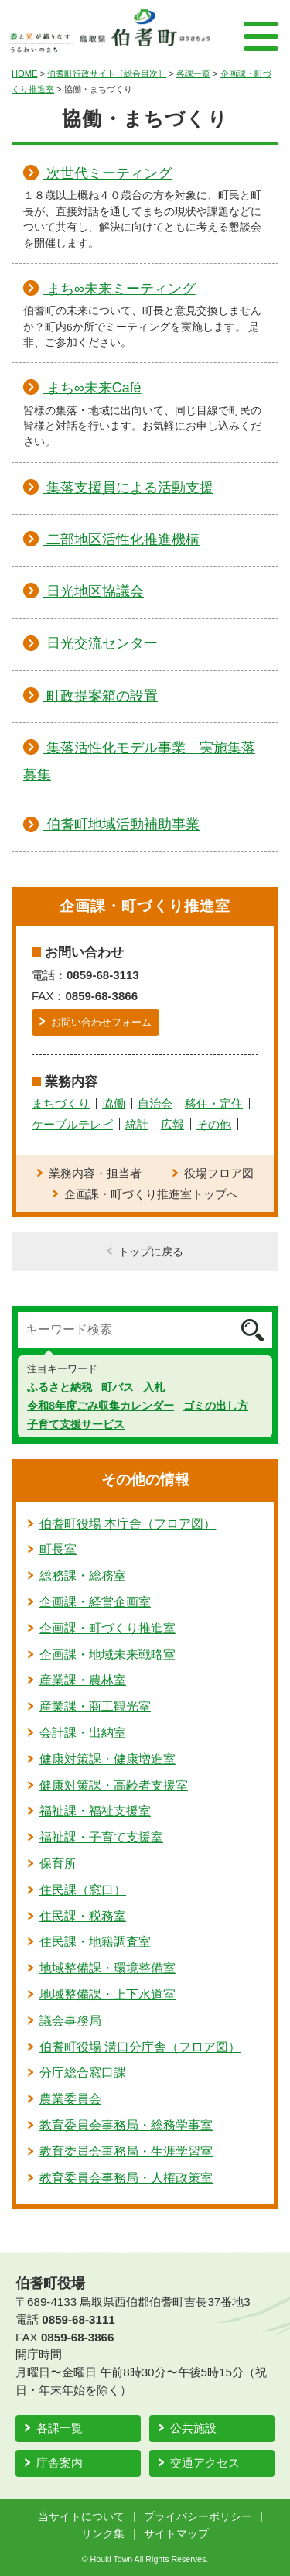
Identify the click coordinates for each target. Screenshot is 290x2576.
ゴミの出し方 (215, 1405)
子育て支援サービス (76, 1424)
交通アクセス (205, 2462)
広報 (172, 1124)
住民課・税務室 (82, 1916)
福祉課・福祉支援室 (95, 1810)
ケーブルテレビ (72, 1124)
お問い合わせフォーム (101, 1022)
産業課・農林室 (82, 1680)
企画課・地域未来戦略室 (107, 1654)
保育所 (58, 1863)
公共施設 (193, 2427)
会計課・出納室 (82, 1732)
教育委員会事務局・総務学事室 (126, 2125)
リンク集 (103, 2534)
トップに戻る (150, 1251)
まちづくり (61, 1103)
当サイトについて (81, 2517)
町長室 (58, 1549)
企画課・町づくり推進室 (107, 1628)
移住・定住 (214, 1103)
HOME (25, 73)
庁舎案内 (59, 2462)
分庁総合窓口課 (82, 2072)
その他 (213, 1124)
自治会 (155, 1103)
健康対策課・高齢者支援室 (113, 1785)
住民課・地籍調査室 (95, 1941)
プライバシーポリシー (198, 2517)
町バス (117, 1387)
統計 (136, 1124)
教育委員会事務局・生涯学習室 (126, 2151)
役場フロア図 (219, 1173)
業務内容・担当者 (95, 1173)
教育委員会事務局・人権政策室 (126, 2177)
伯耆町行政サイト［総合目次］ (106, 73)
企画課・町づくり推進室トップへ (151, 1194)
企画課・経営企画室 (95, 1601)
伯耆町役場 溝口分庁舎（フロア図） (140, 2047)
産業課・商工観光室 (95, 1706)
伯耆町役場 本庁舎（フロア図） (127, 1523)
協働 (113, 1103)
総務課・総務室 (82, 1575)
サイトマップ (176, 2534)
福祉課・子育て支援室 (101, 1837)
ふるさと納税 (59, 1387)
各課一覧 (193, 73)
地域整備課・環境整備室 (107, 1968)
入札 (154, 1387)
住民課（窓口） (82, 1889)
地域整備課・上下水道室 (107, 1994)
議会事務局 (70, 2020)
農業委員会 (70, 2098)
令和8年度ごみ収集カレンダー (100, 1405)
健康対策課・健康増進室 (107, 1759)
